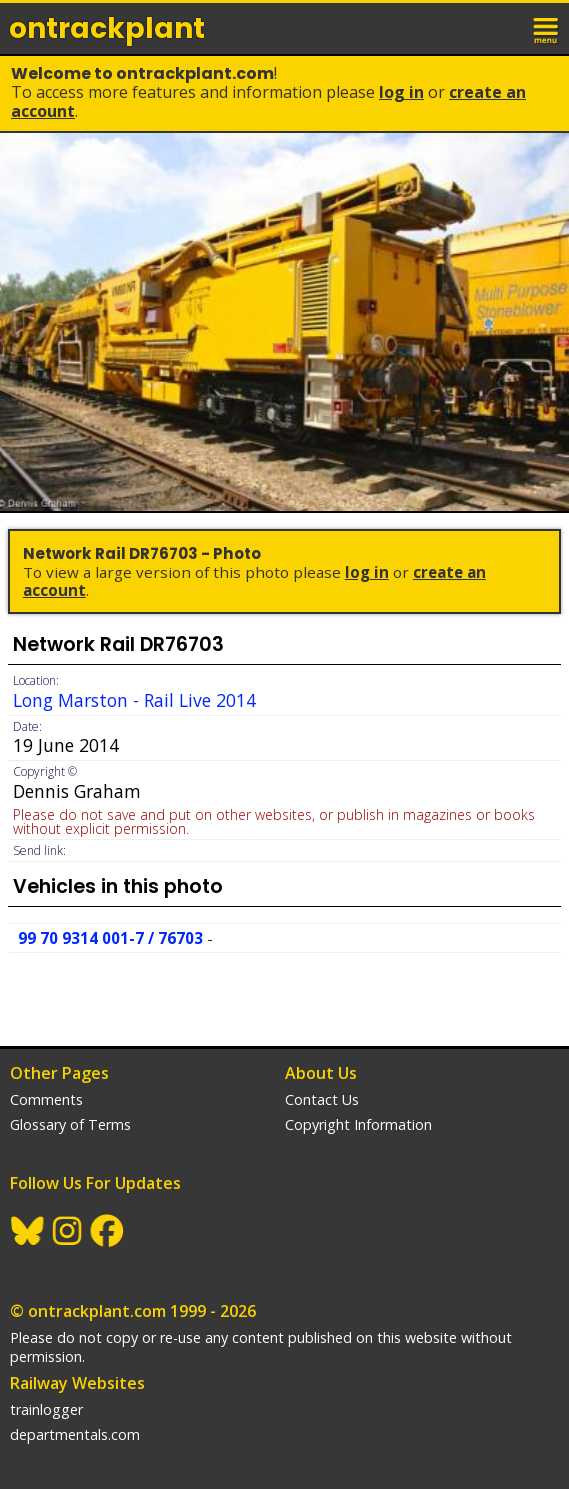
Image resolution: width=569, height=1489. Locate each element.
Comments (46, 1099)
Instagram (68, 1231)
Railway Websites (77, 1383)
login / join (503, 28)
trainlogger (46, 1409)
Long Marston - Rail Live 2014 (134, 700)
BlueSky (28, 1231)
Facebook (108, 1231)
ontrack (107, 28)
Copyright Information (358, 1124)
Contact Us (322, 1099)
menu (547, 28)
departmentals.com (75, 1434)
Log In (401, 92)
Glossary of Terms (70, 1124)
